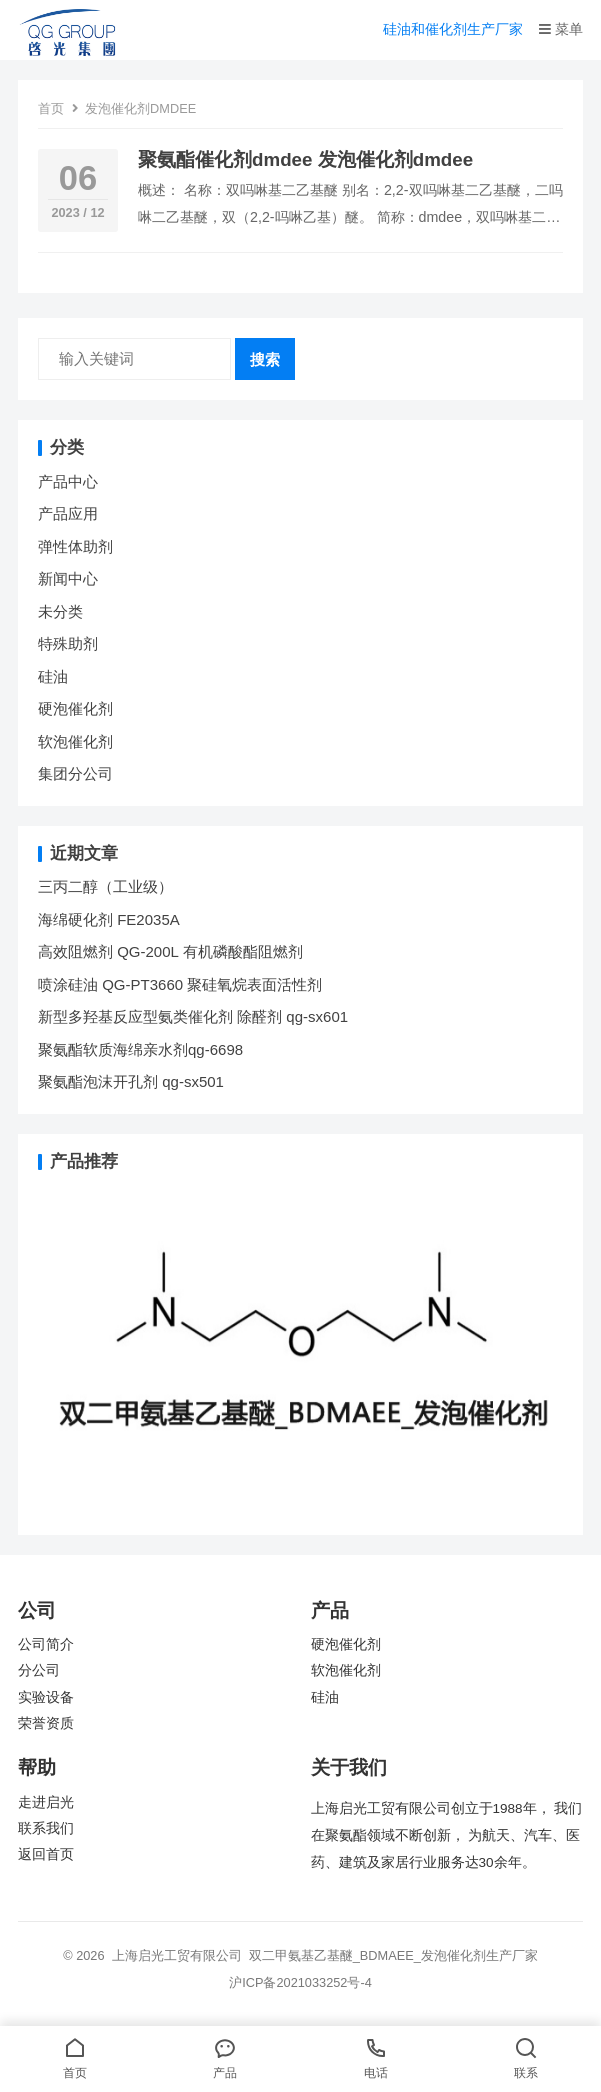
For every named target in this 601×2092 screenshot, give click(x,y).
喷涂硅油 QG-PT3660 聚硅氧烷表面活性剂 (180, 984)
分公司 (39, 1670)
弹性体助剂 (75, 546)
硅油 (53, 676)
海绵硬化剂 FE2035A (109, 919)
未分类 (60, 611)
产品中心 (68, 481)
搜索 (265, 359)
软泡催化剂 (75, 741)
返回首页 (46, 1854)
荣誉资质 (46, 1723)
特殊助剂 (68, 643)
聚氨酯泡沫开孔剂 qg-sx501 (133, 1081)
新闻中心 (68, 578)
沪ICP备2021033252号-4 (300, 1982)
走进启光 (46, 1802)
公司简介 (46, 1644)
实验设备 (46, 1697)
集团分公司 (75, 773)
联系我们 (46, 1828)
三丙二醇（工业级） (105, 886)
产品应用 (68, 513)
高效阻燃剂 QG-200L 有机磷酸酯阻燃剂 (170, 951)
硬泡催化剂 (75, 708)
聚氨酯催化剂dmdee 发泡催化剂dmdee (305, 159)
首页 (51, 108)
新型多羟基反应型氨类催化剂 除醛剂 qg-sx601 (195, 1016)
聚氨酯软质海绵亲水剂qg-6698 (140, 1049)
